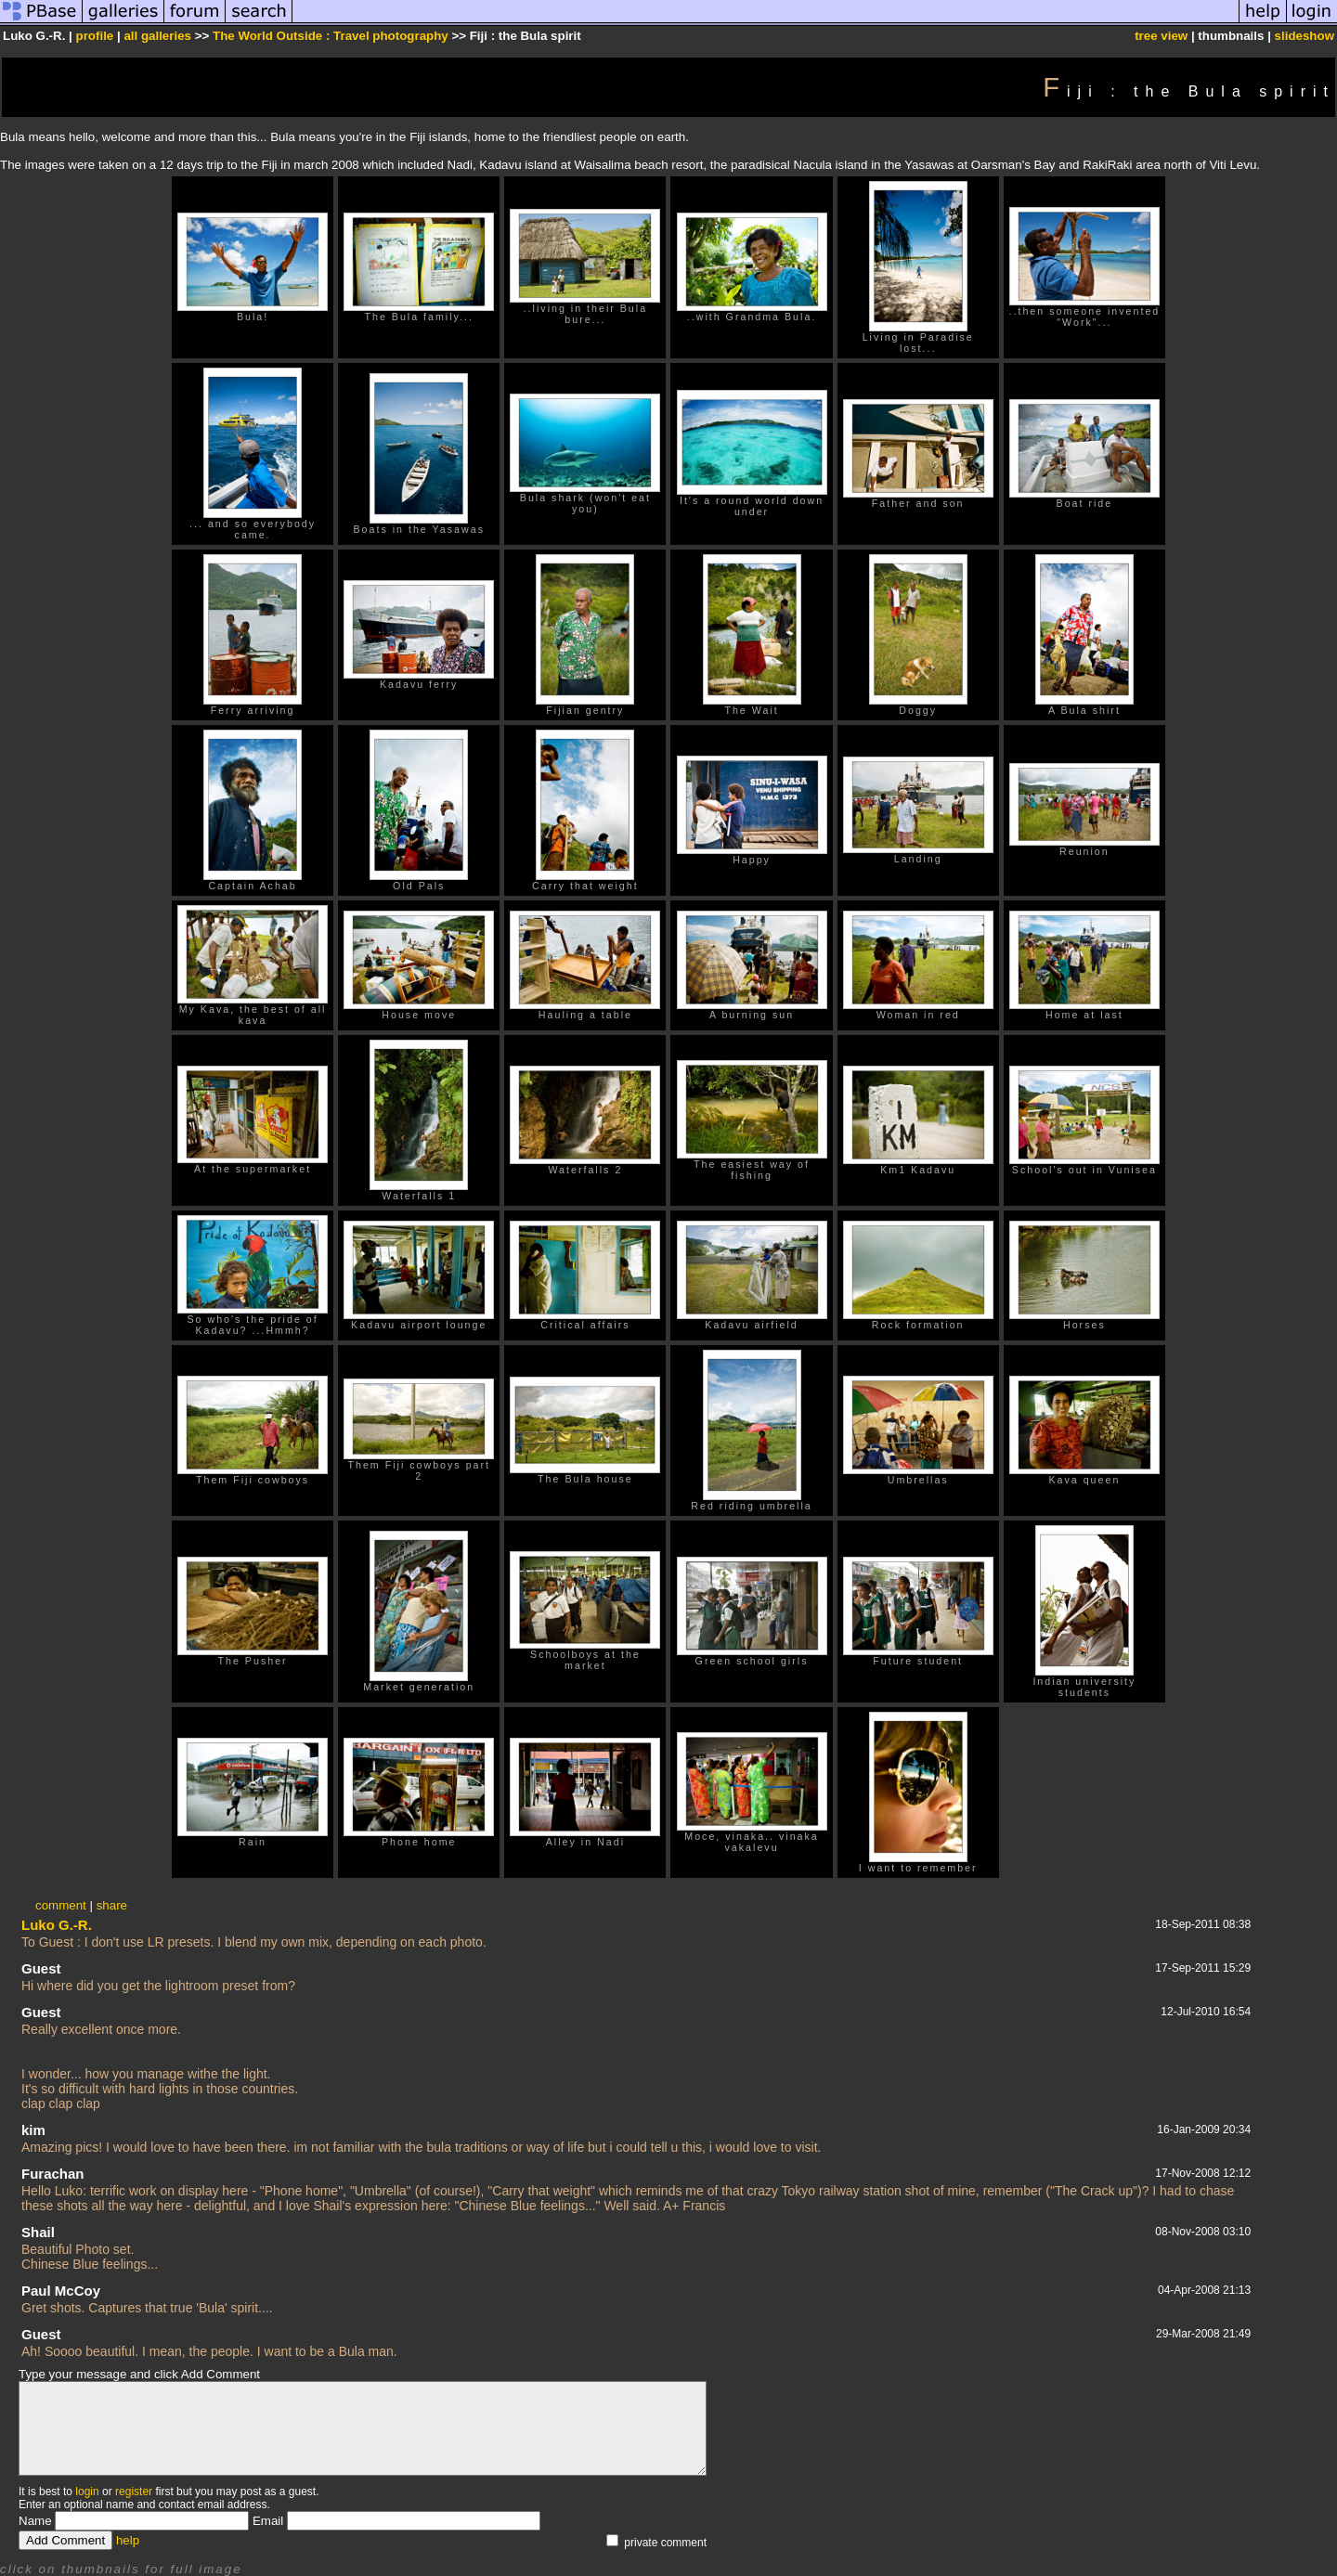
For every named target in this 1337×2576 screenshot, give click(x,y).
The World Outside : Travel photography (330, 36)
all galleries (157, 36)
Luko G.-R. (56, 1925)
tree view (1161, 36)
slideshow (1304, 36)
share (112, 1905)
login (86, 2491)
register (133, 2491)
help (127, 2540)
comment (60, 1905)
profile (95, 36)
